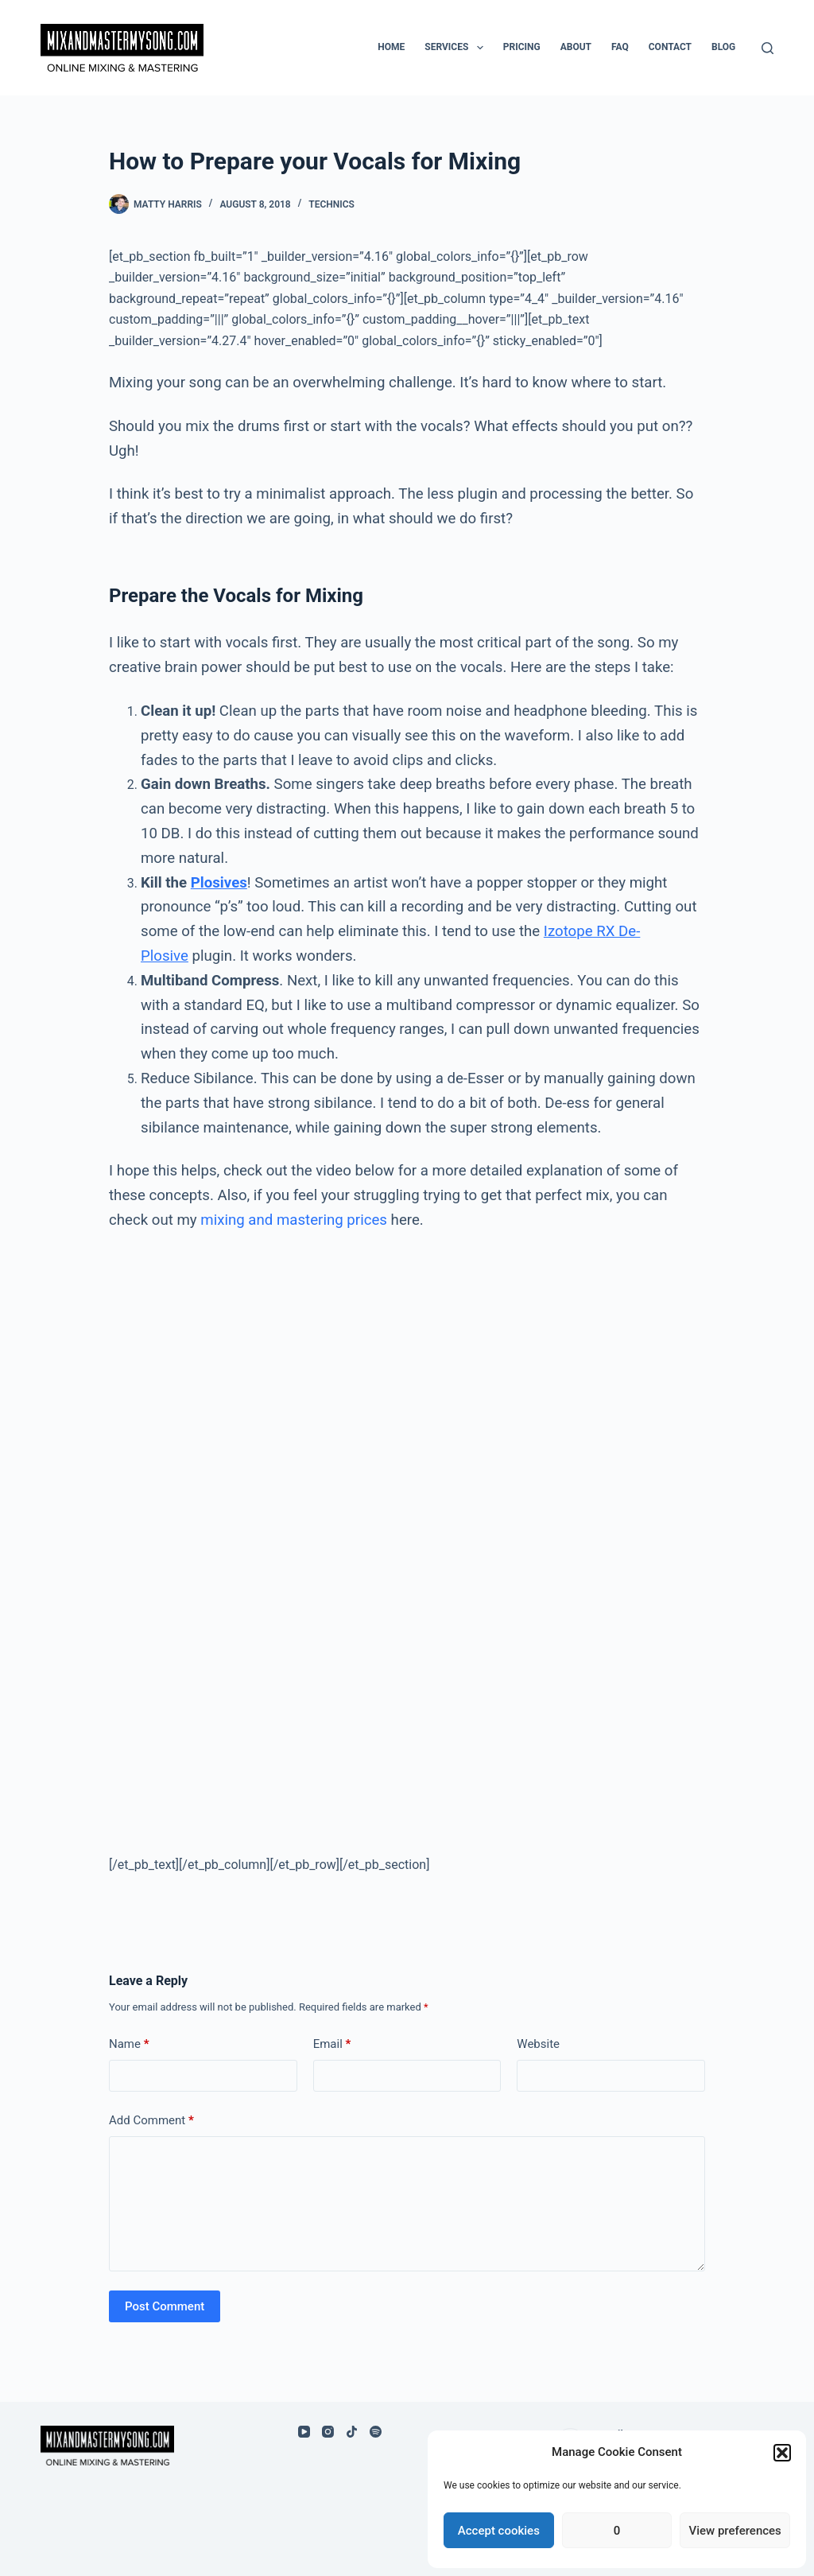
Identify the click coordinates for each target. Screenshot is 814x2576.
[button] (782, 2453)
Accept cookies (499, 2531)
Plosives (219, 883)
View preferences (735, 2531)
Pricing (522, 46)
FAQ (620, 46)
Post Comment (164, 2306)
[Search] (767, 48)
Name (129, 2044)
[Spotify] (376, 2432)
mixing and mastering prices (293, 1220)
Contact (670, 46)
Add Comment (151, 2121)
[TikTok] (352, 2432)
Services (456, 47)
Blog (723, 46)
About (575, 46)
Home (391, 46)
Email (332, 2044)
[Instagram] (328, 2432)
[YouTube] (304, 2432)
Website (538, 2044)
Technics (331, 204)
